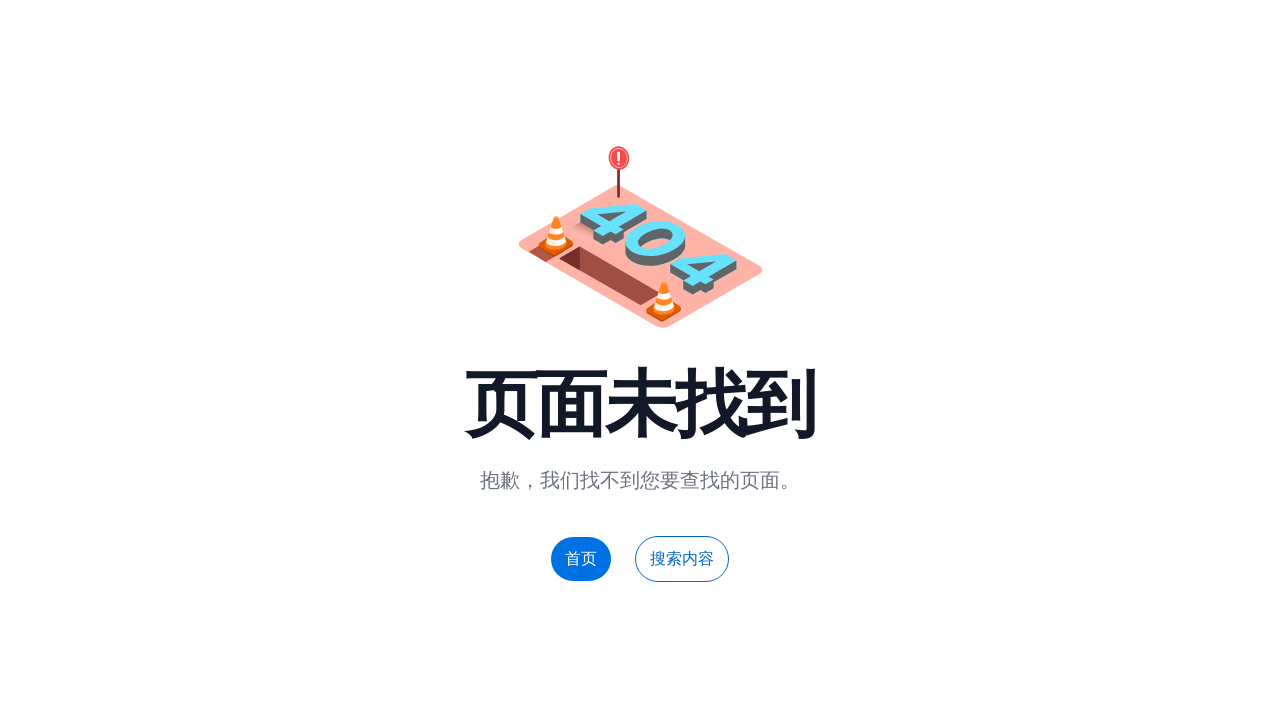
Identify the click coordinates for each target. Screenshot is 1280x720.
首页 (581, 558)
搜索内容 (682, 558)
